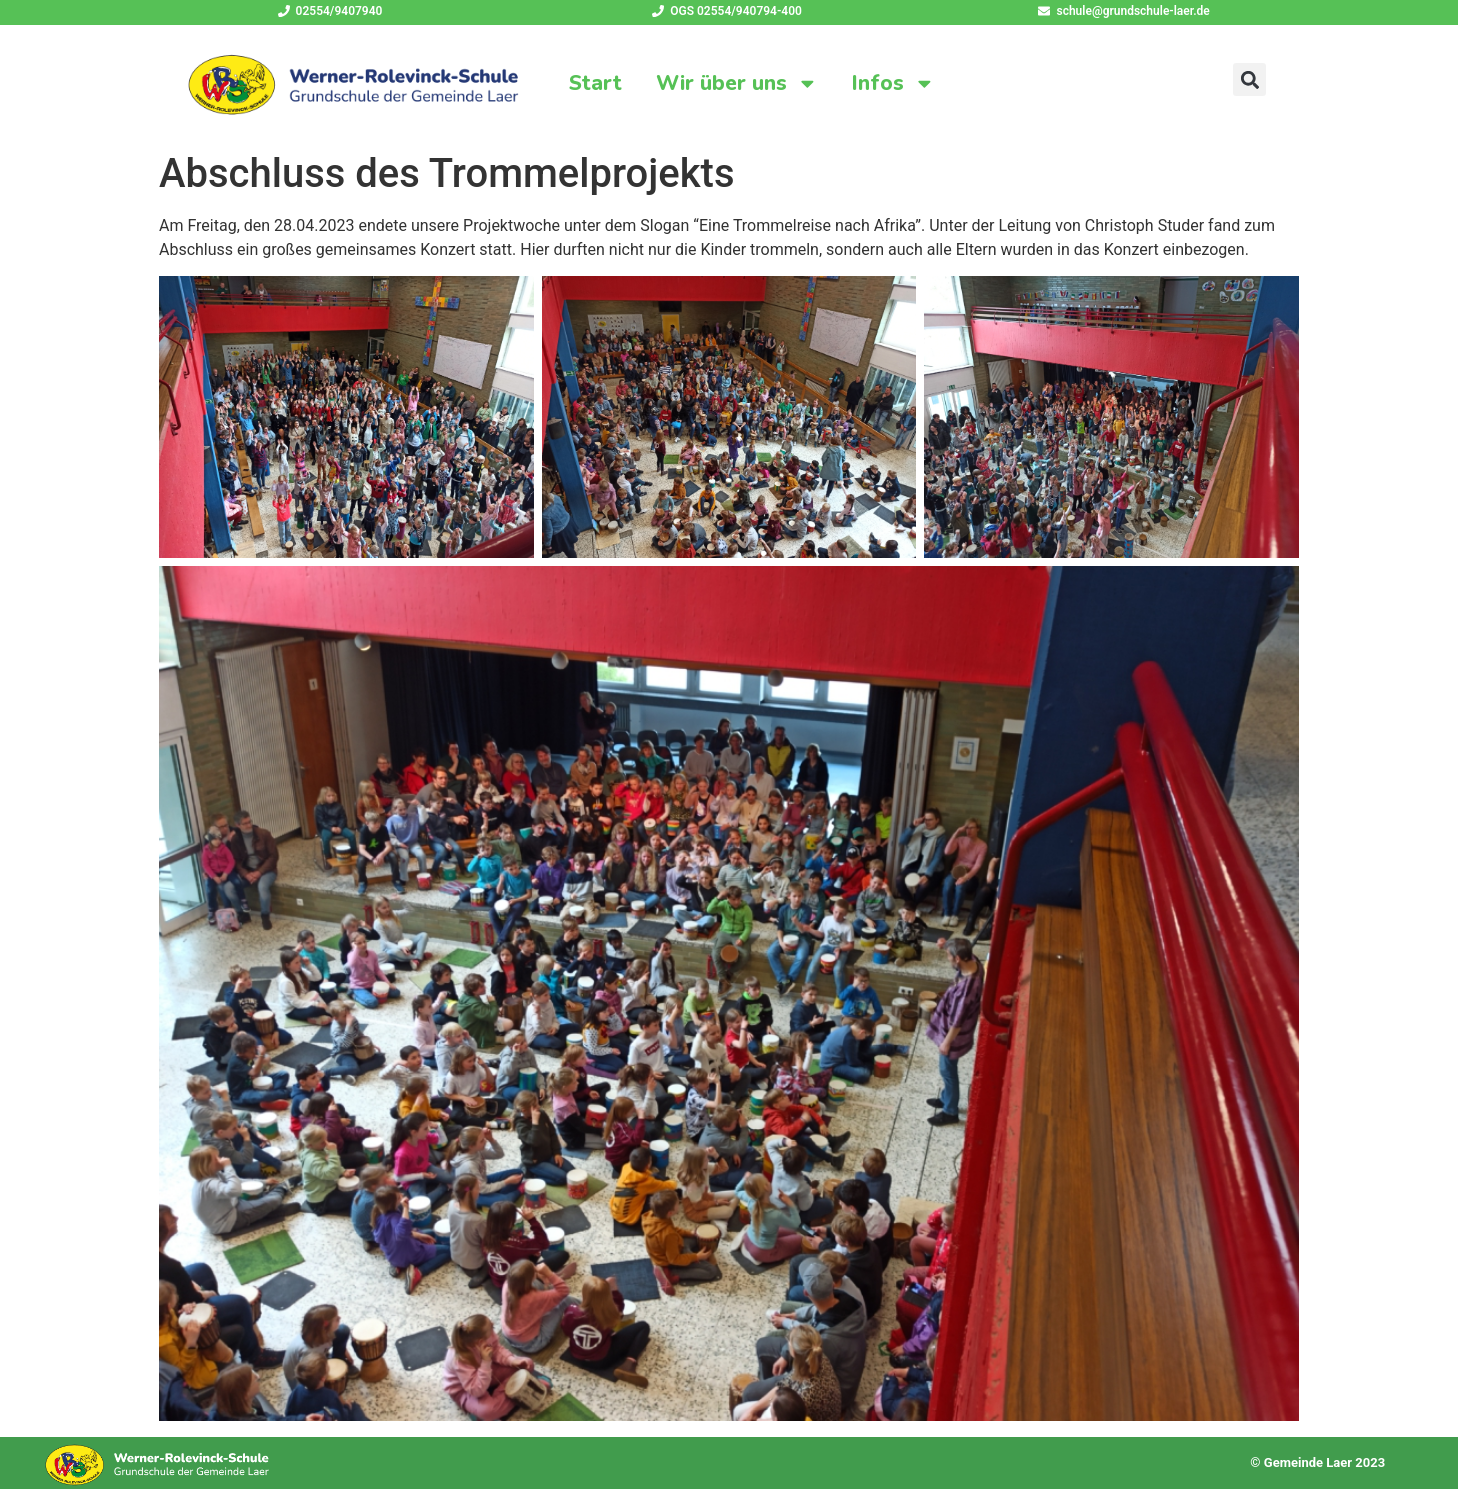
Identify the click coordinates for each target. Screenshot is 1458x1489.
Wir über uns (737, 83)
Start (595, 83)
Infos (893, 83)
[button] (1249, 79)
